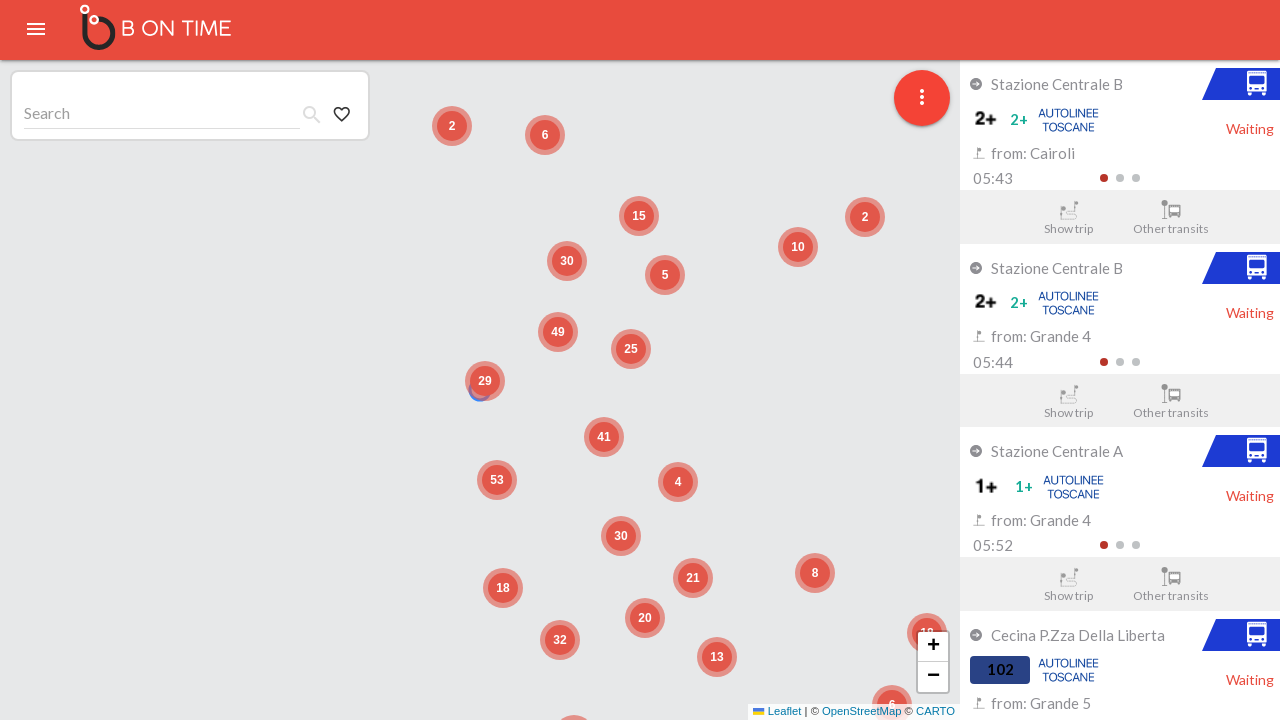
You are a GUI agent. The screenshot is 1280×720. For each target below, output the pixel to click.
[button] (485, 381)
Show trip (1068, 218)
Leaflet (777, 711)
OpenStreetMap (861, 711)
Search (47, 112)
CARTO (935, 711)
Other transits (1171, 218)
